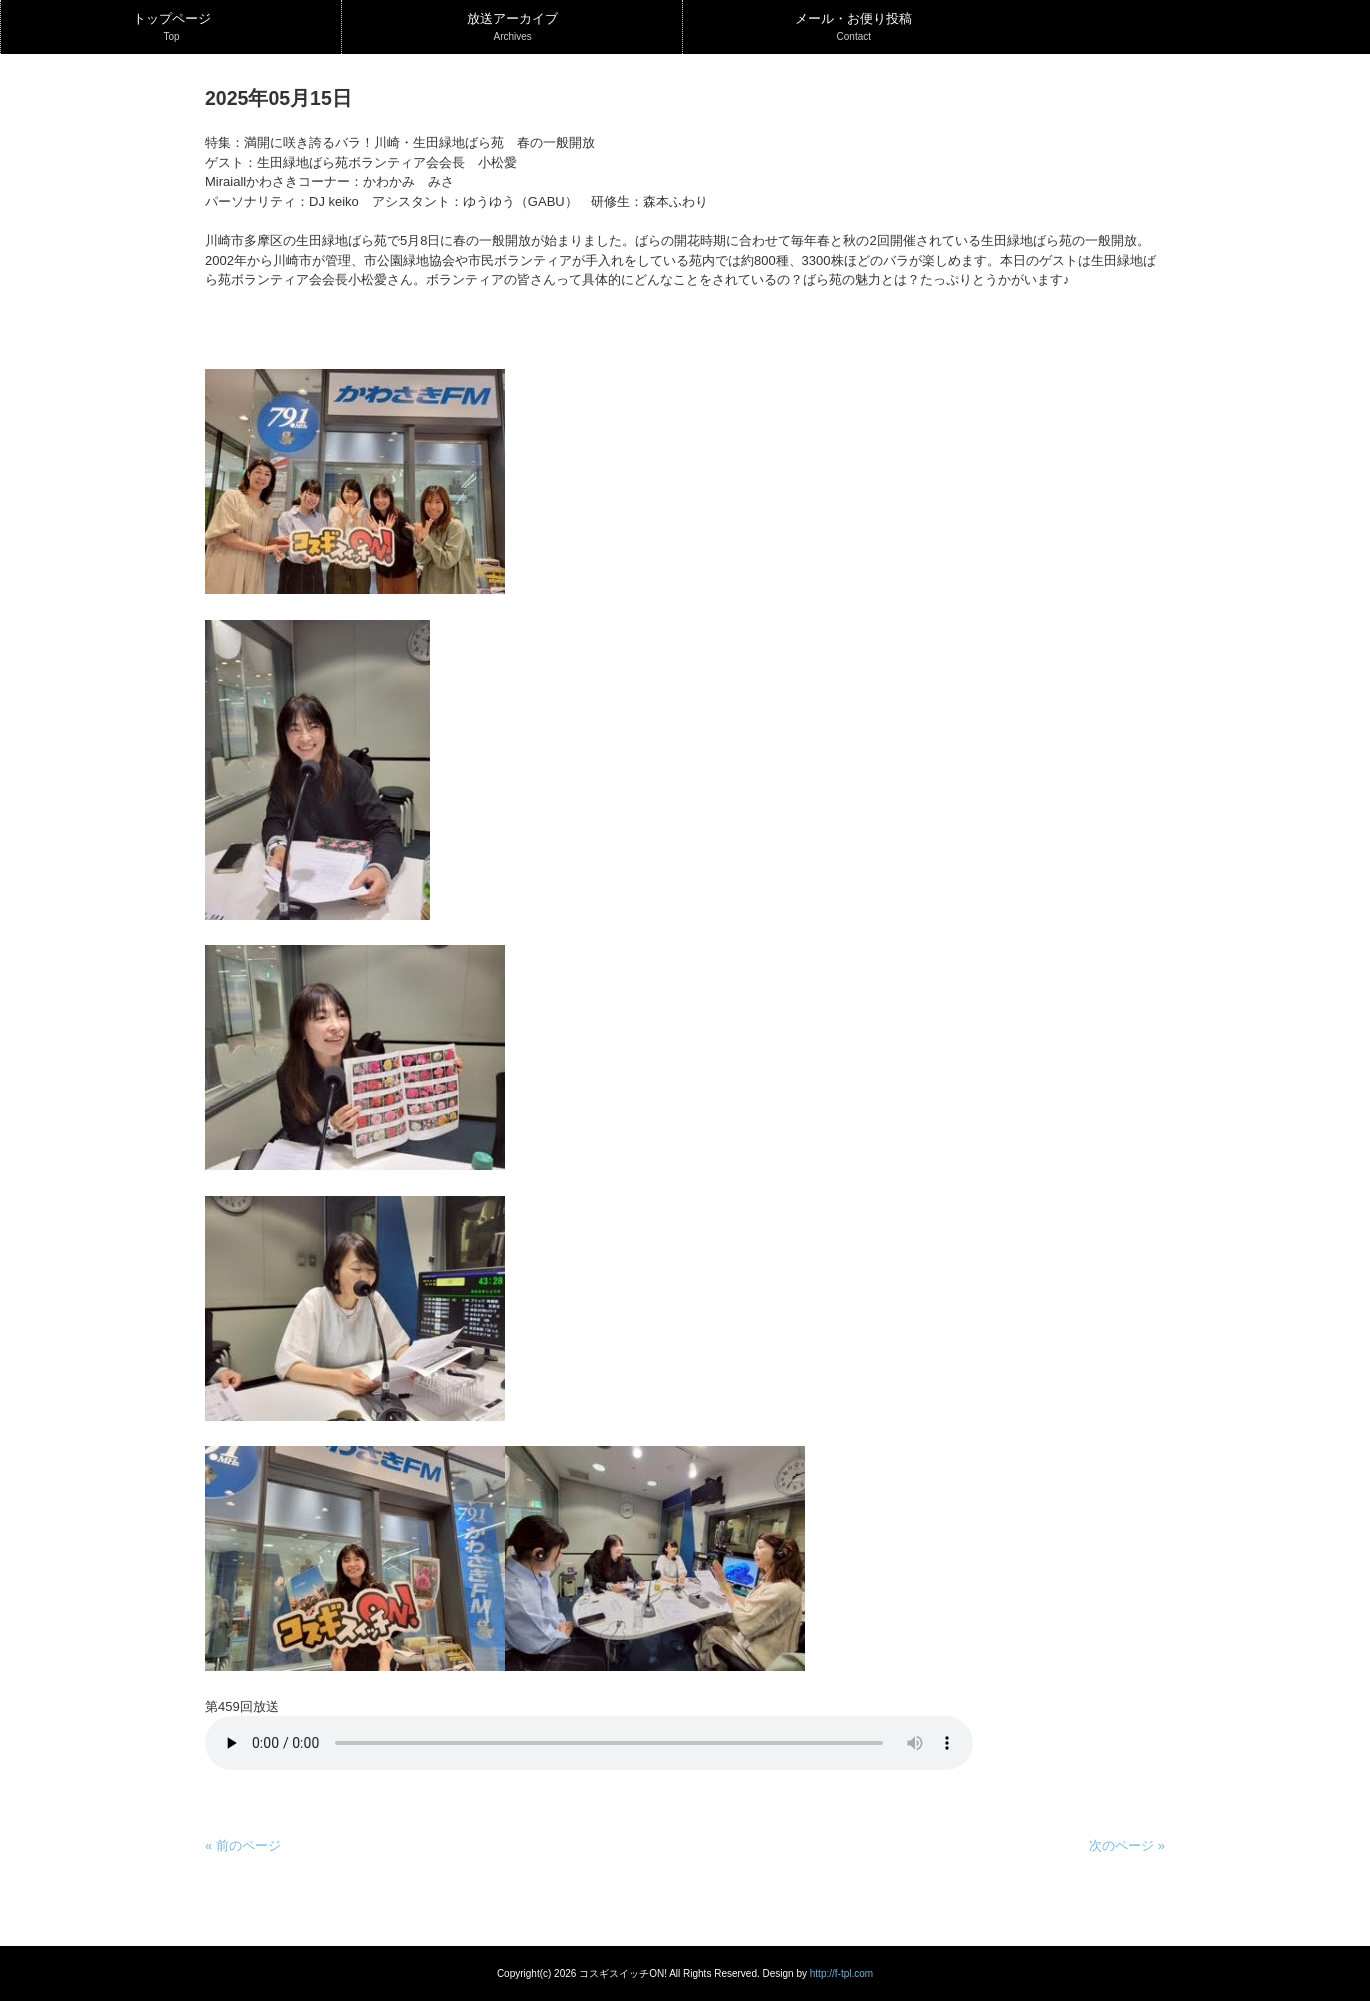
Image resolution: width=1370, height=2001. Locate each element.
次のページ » (1127, 1845)
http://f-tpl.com (841, 1973)
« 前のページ (243, 1845)
